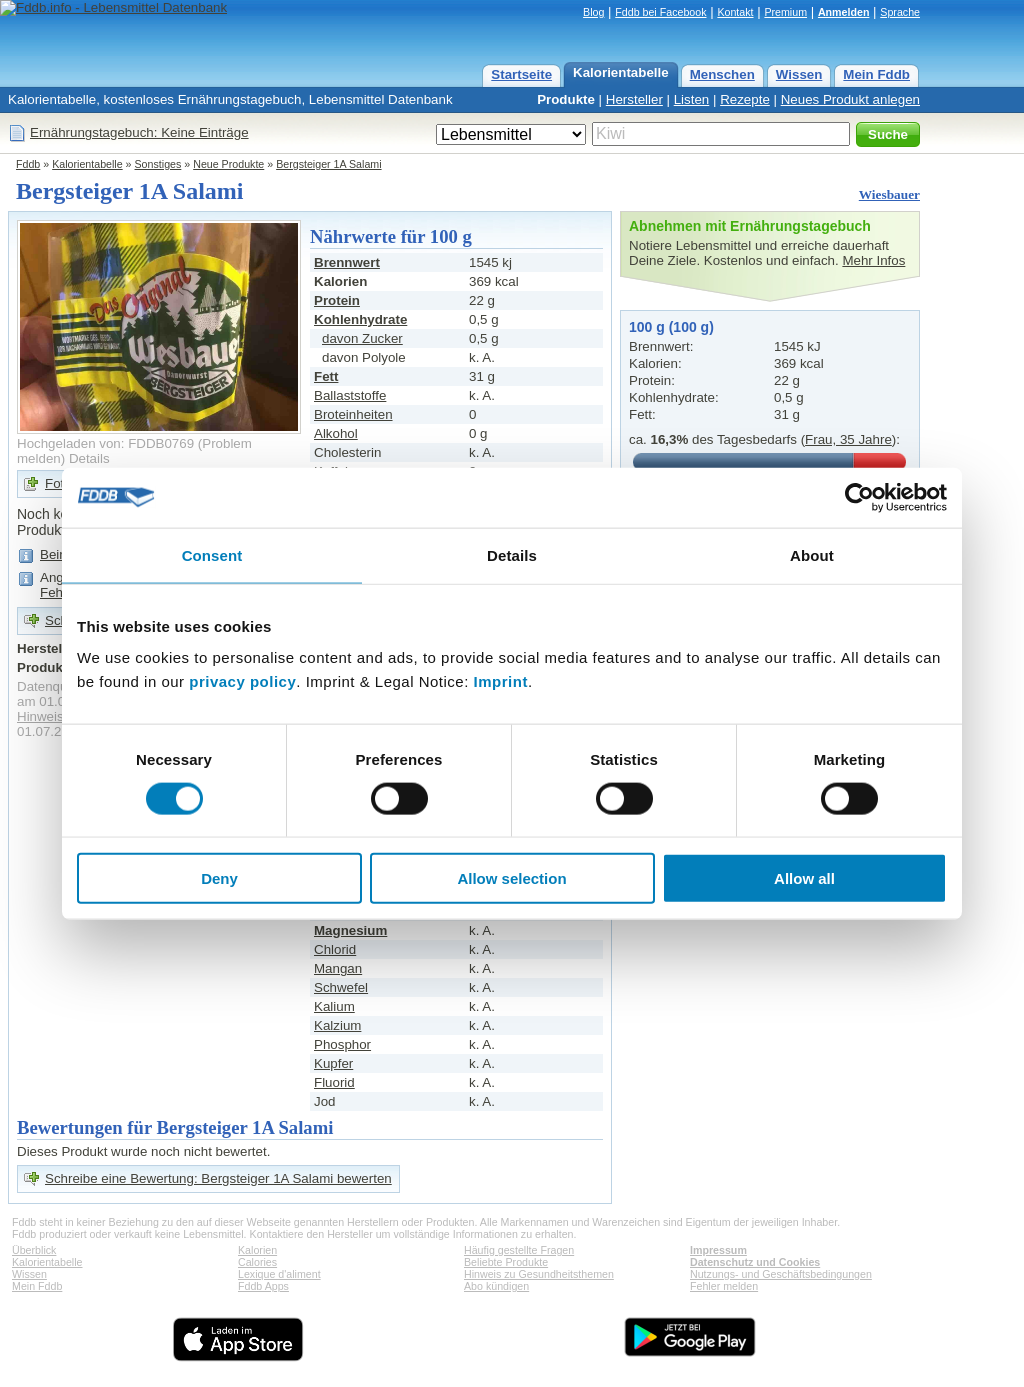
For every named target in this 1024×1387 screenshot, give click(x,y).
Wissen (799, 74)
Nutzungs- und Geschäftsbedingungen (781, 1274)
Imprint (501, 681)
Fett (326, 376)
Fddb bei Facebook (660, 12)
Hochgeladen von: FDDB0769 (105, 443)
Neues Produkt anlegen (850, 99)
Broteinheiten (353, 414)
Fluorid (334, 1082)
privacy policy (242, 681)
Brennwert (347, 262)
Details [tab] (512, 554)
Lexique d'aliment (279, 1274)
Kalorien (257, 1250)
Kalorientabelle (621, 72)
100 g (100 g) (671, 327)
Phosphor (342, 1044)
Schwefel (341, 987)
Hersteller (634, 99)
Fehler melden (724, 1286)
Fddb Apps (263, 1286)
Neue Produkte (228, 164)
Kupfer (333, 1063)
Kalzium (337, 1025)
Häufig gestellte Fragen (519, 1250)
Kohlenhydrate (360, 319)
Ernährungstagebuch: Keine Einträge (139, 132)
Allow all (804, 878)
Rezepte (745, 99)
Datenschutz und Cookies (755, 1262)
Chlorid (335, 949)
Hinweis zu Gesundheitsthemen (539, 1274)
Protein (337, 300)
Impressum (718, 1250)
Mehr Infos (873, 260)
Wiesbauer (889, 194)
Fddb (28, 164)
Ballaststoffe (350, 395)
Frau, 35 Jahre (848, 439)
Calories (257, 1262)
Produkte (566, 99)
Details (89, 458)
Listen (692, 99)
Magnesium (350, 930)
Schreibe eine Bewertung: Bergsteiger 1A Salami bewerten (218, 1178)
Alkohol (336, 433)
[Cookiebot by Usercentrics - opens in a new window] (859, 497)
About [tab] (812, 554)
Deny (219, 878)
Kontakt (735, 12)
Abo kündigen (496, 1286)
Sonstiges (158, 164)
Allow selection (511, 878)
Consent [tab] (212, 554)
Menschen (722, 74)
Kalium (334, 1006)
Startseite (521, 74)
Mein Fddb (876, 74)
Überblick (34, 1250)
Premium (785, 12)
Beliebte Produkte (506, 1262)
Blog (593, 12)
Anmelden (844, 12)
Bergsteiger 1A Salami (328, 164)
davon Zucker (362, 338)
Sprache (900, 12)
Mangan (338, 968)
